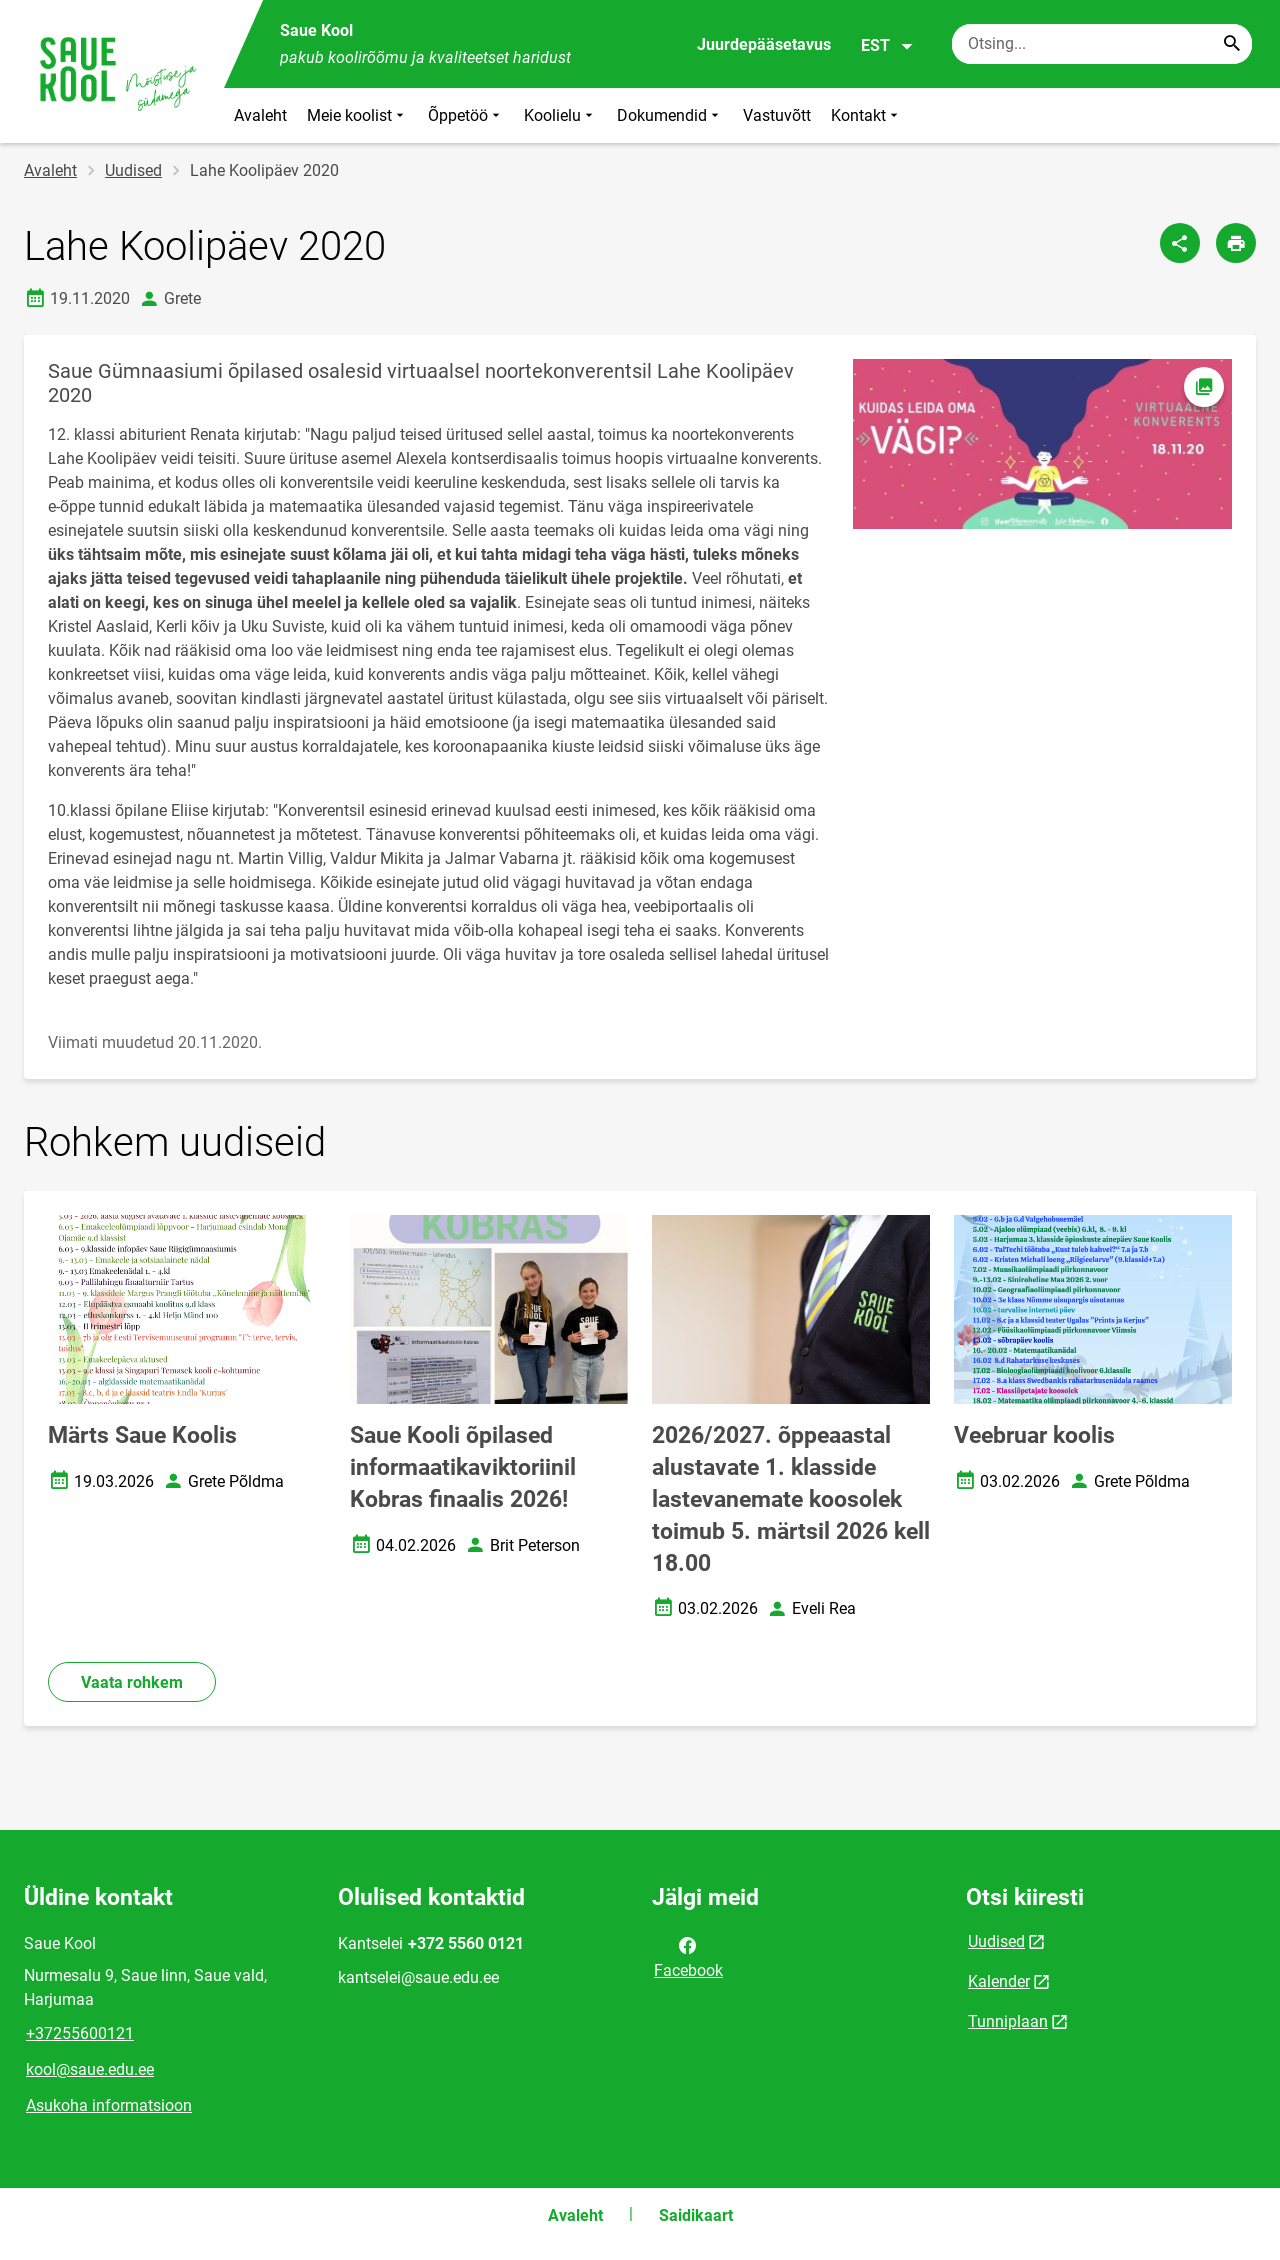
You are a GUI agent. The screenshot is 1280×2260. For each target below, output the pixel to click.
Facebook (688, 1956)
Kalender (999, 1981)
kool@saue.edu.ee (90, 2069)
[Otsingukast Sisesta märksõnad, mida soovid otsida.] (1102, 44)
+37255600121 (80, 2033)
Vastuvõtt (777, 115)
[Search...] (1232, 44)
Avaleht (260, 115)
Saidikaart (696, 2215)
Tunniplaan (1008, 2021)
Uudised (133, 170)
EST (887, 46)
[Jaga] (1180, 243)
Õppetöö (466, 115)
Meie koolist (357, 115)
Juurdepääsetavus (764, 44)
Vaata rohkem (132, 1682)
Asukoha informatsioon (109, 2105)
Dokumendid (670, 115)
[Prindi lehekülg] (1236, 243)
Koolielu (560, 115)
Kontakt (866, 115)
